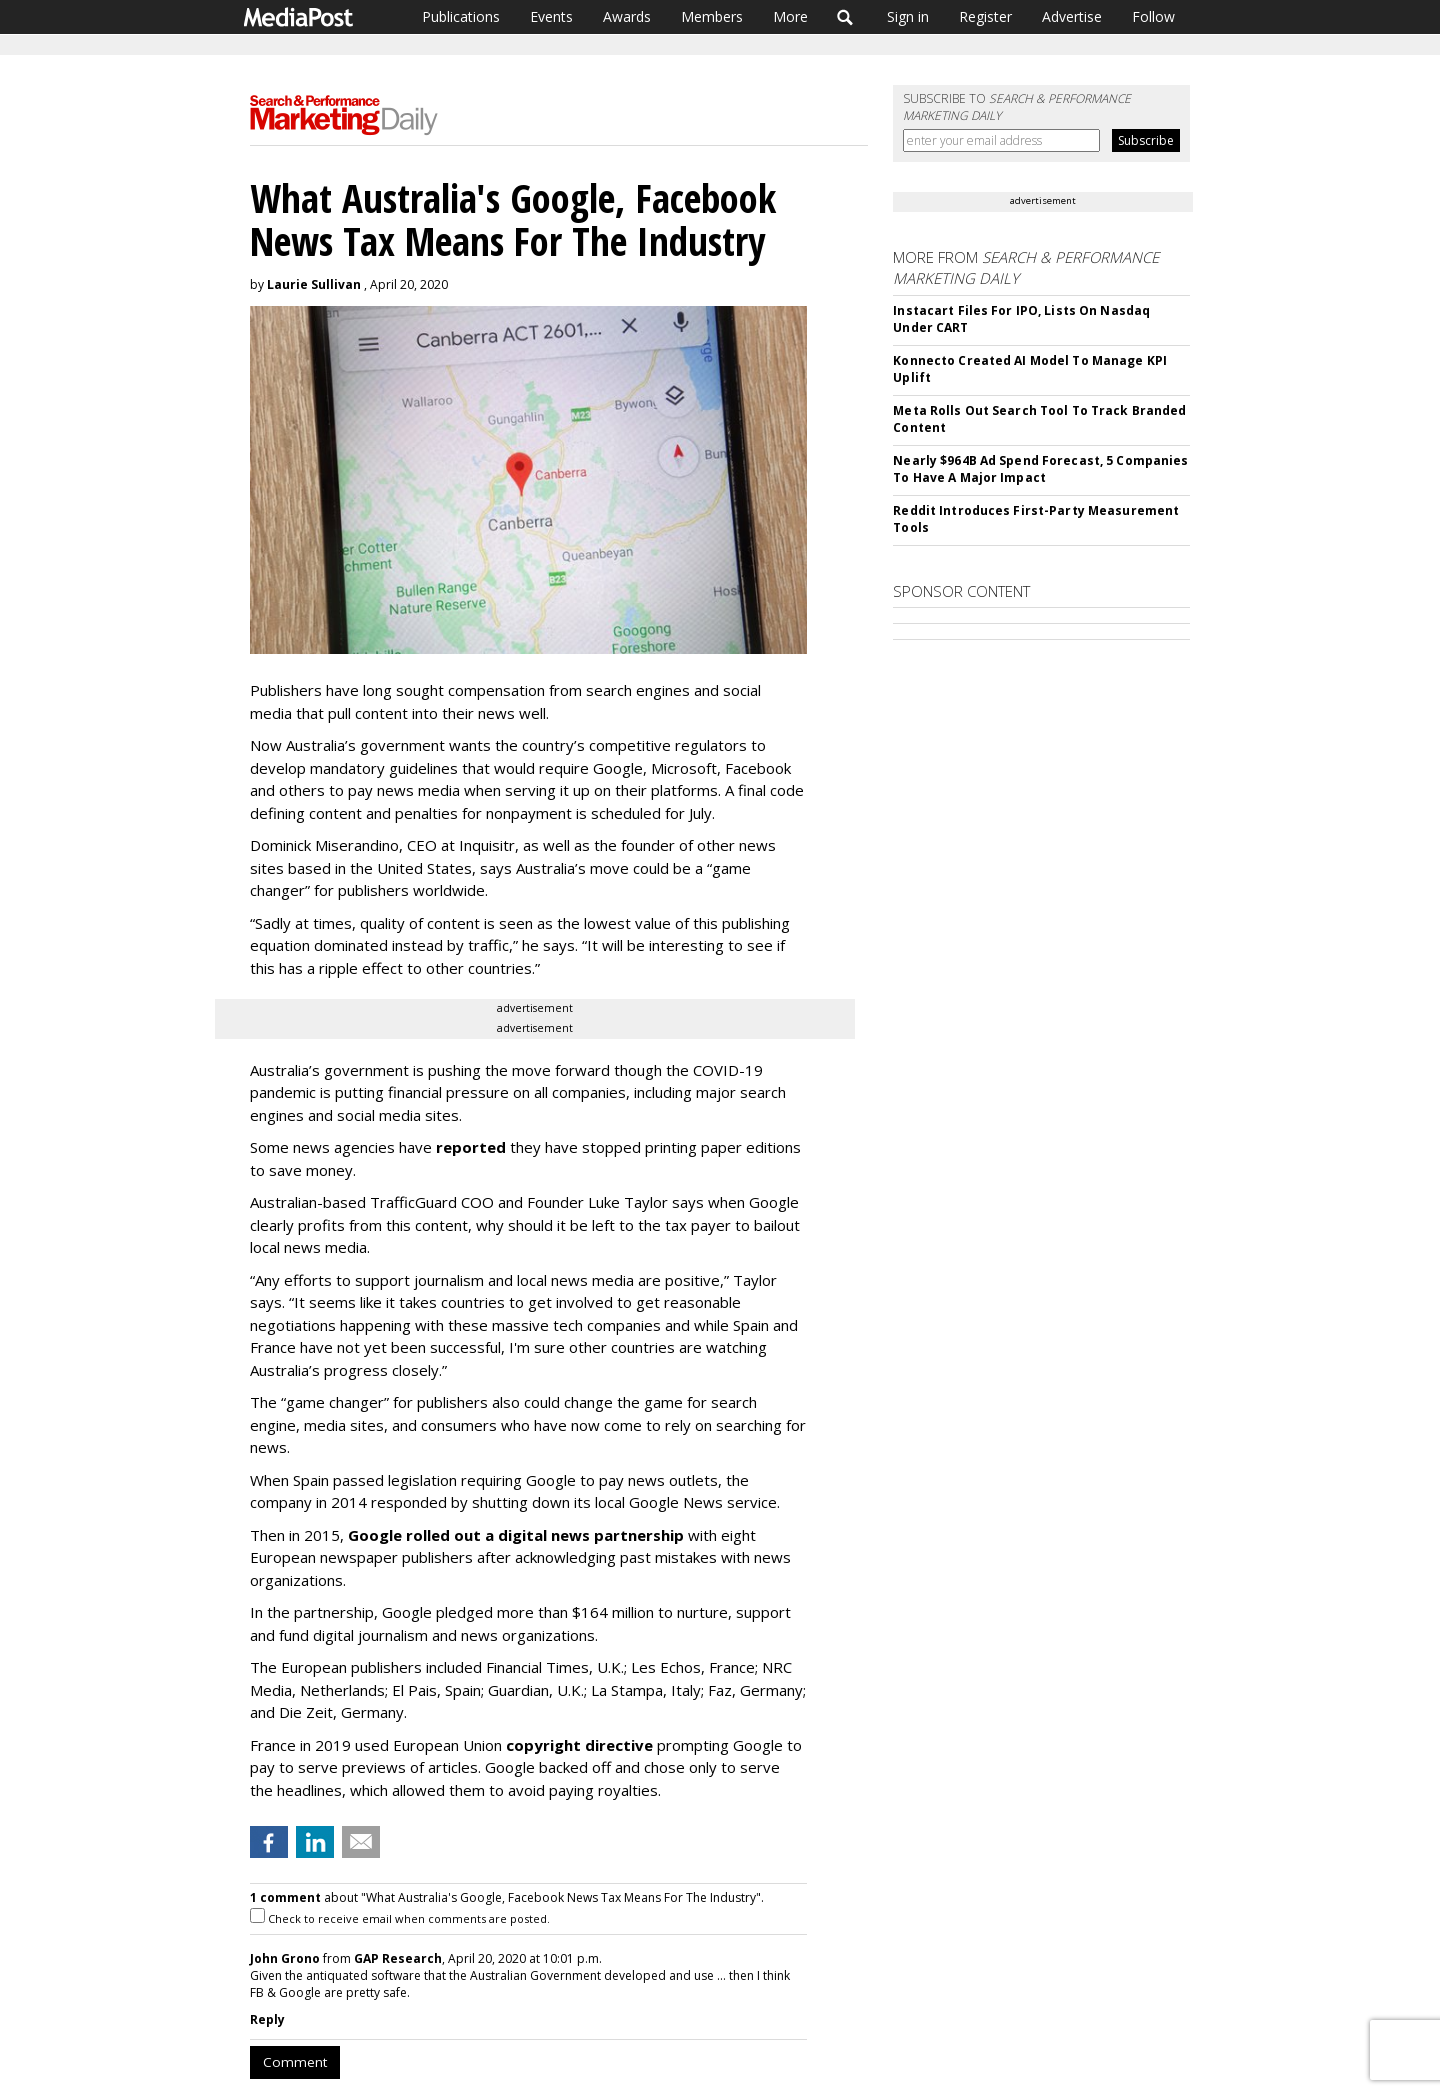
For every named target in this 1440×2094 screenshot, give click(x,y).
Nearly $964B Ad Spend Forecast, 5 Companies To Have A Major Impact (1040, 469)
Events (551, 16)
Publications (461, 16)
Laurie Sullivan (314, 284)
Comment (295, 2062)
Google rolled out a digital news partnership (516, 1535)
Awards (627, 16)
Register (985, 16)
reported (471, 1147)
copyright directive (579, 1745)
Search (845, 17)
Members (712, 16)
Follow (1153, 16)
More (790, 16)
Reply (267, 2019)
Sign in (908, 16)
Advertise (1072, 16)
